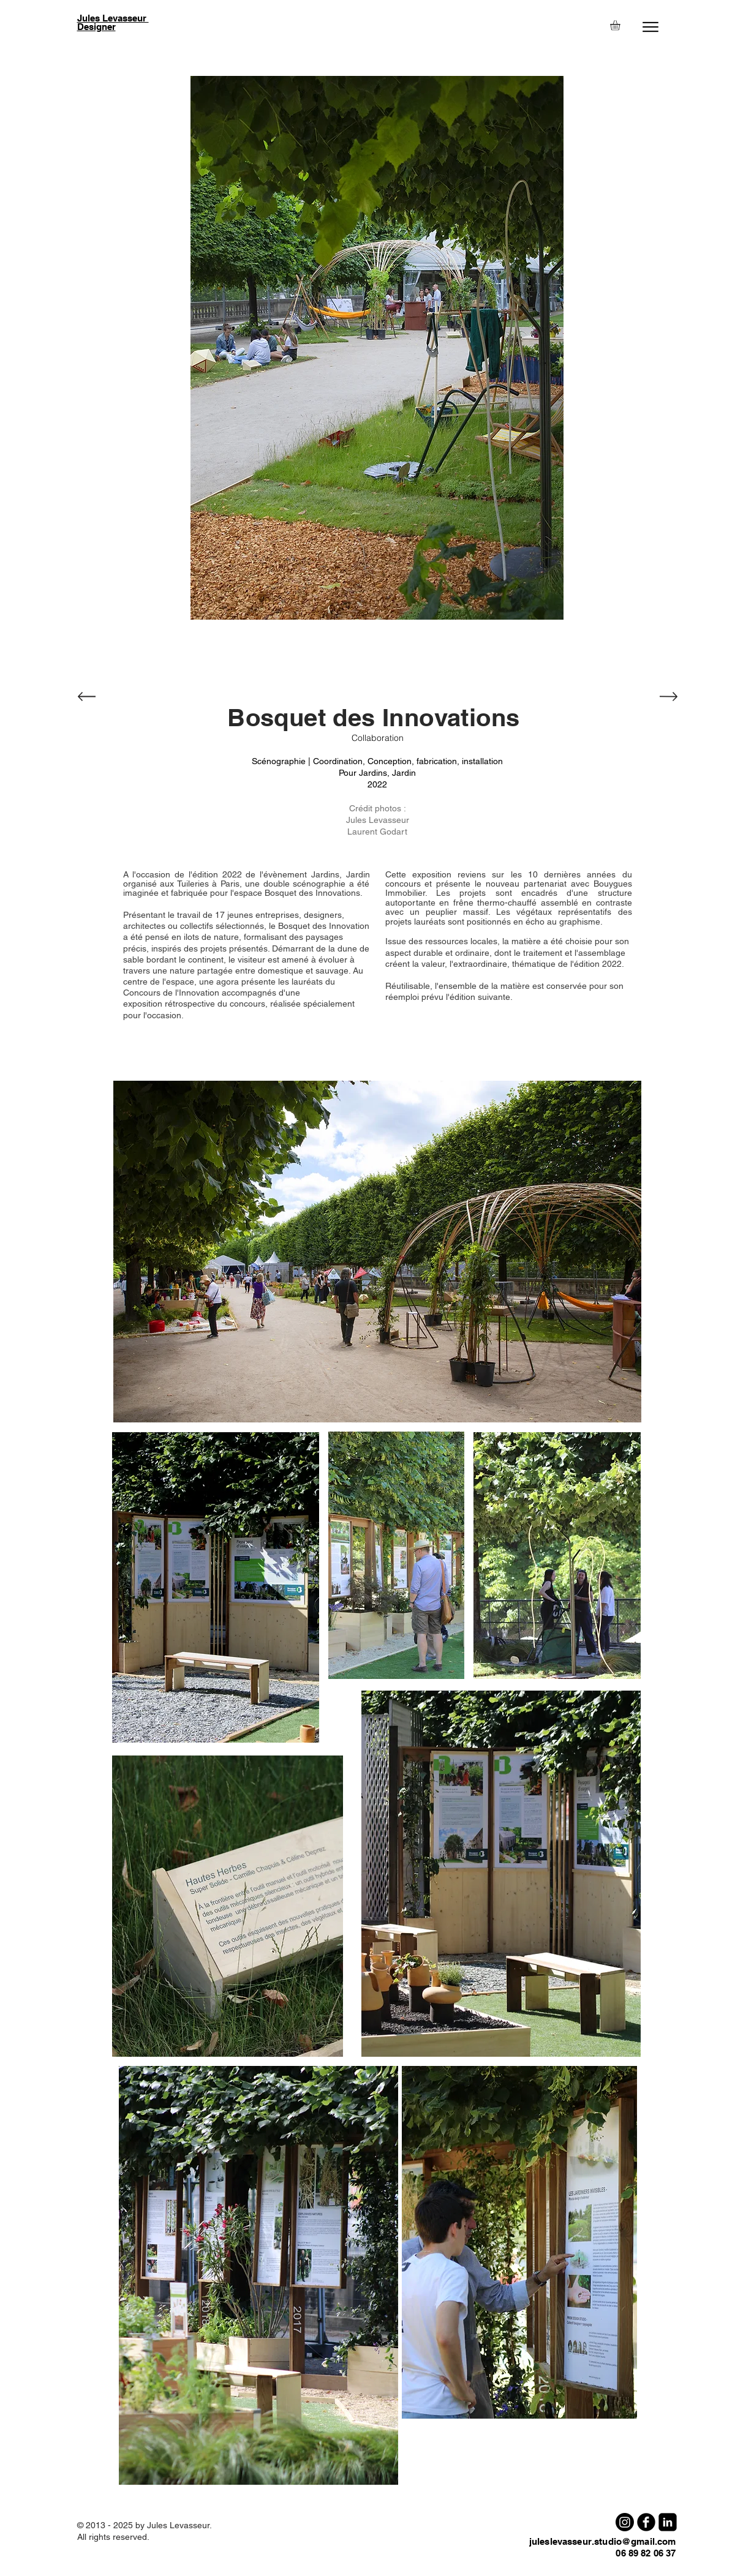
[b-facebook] (646, 2522)
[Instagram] (625, 2522)
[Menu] (650, 26)
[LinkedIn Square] (667, 2522)
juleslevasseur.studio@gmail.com (602, 2541)
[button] (621, 25)
